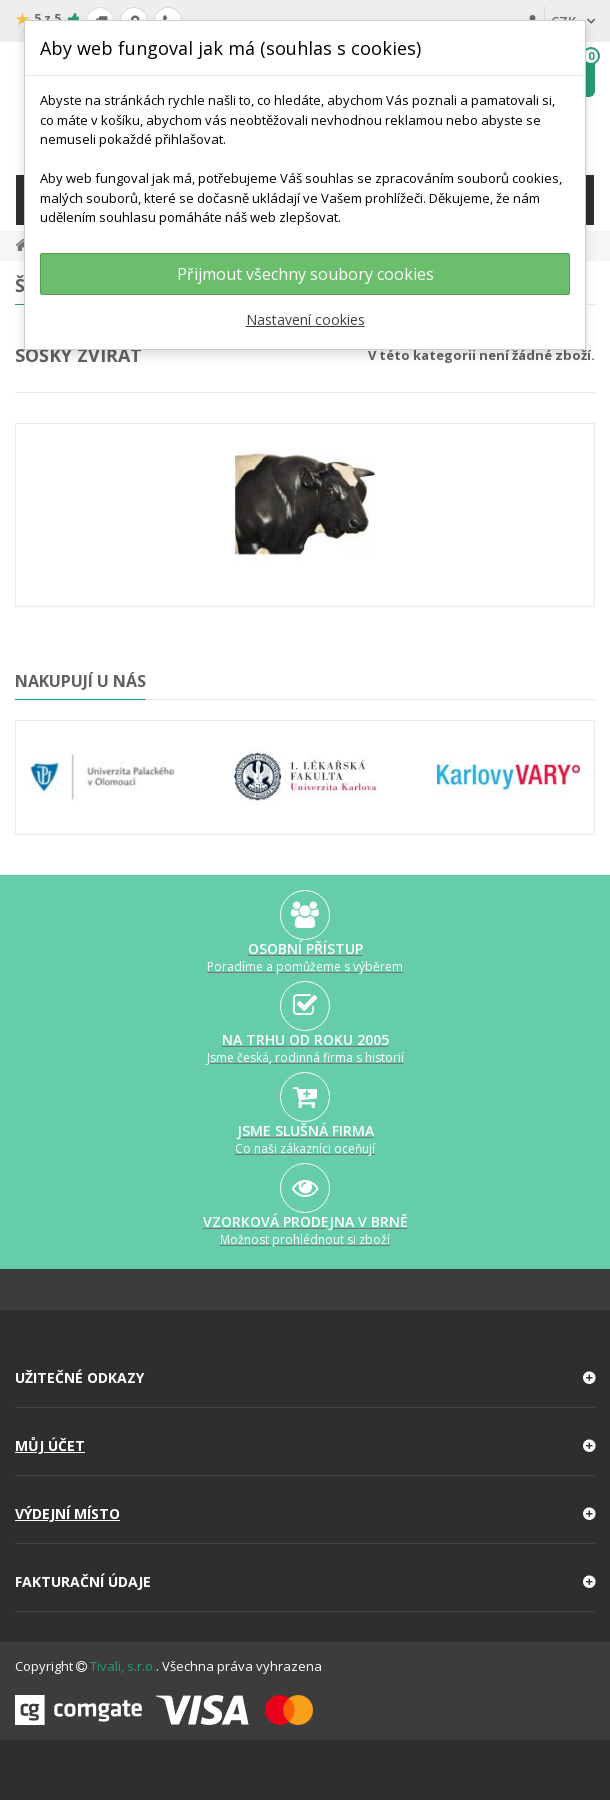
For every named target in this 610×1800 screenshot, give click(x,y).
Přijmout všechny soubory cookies (305, 274)
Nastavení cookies (305, 319)
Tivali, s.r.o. (123, 1666)
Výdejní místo (67, 1513)
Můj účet (50, 1445)
